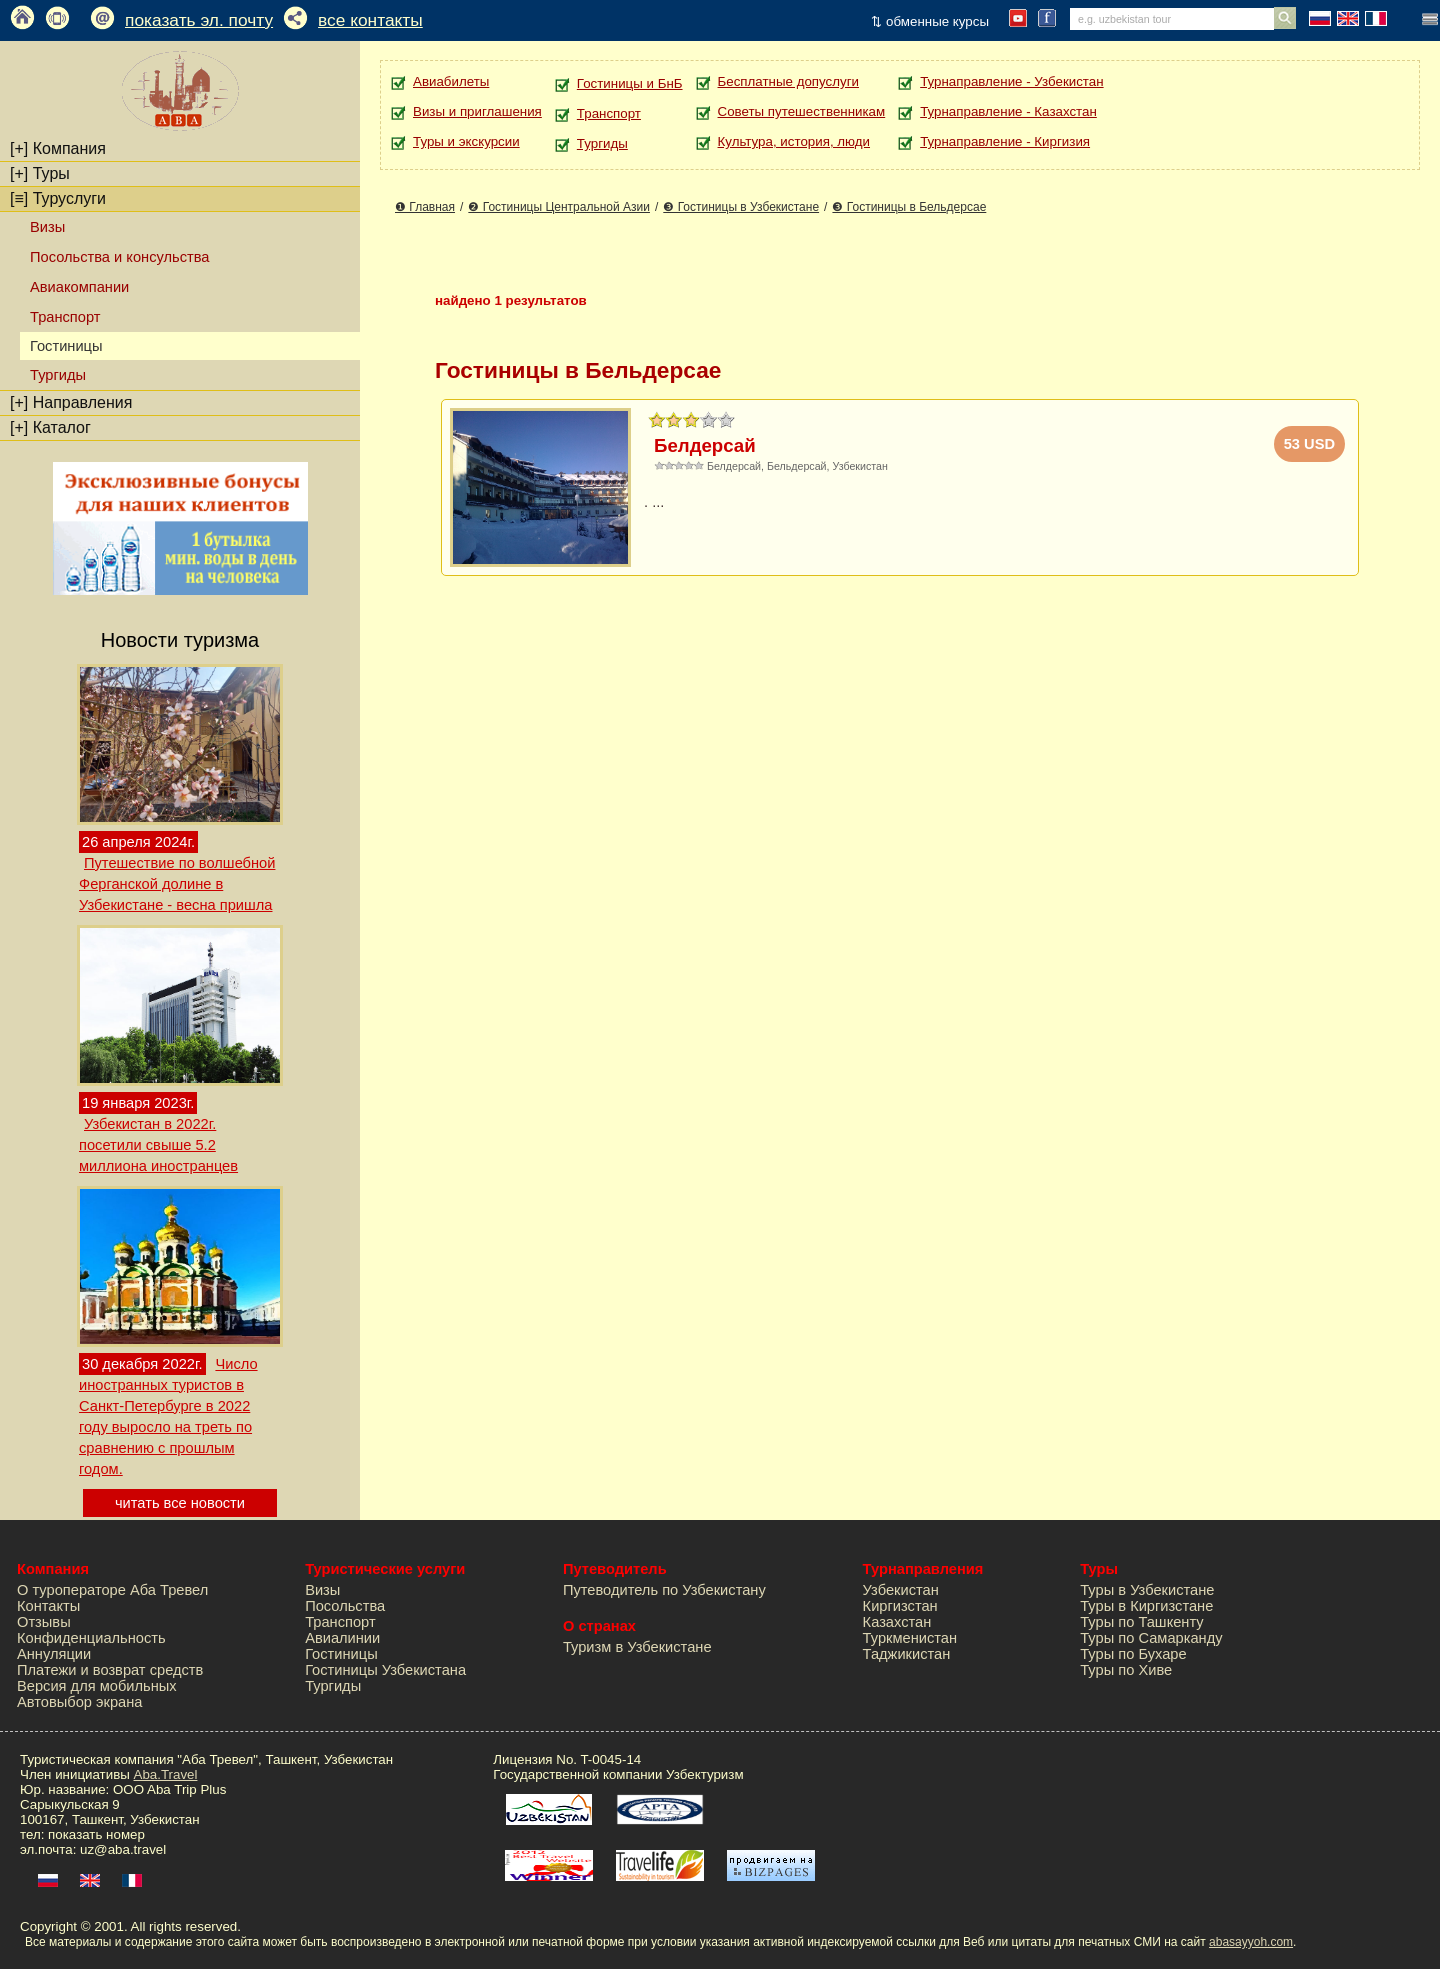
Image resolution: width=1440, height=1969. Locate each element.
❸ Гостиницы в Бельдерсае (909, 207)
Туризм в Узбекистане (637, 1647)
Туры (40, 173)
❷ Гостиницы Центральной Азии (559, 207)
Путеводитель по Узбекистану (664, 1590)
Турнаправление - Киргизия (1005, 141)
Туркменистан (910, 1638)
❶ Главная (425, 207)
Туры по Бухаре (1133, 1654)
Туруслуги (58, 198)
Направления (71, 402)
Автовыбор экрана (79, 1702)
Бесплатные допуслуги (788, 81)
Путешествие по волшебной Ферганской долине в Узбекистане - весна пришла (177, 884)
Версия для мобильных (97, 1686)
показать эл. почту (199, 20)
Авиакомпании (79, 287)
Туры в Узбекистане (1147, 1590)
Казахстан (897, 1622)
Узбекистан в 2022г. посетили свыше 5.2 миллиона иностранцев (158, 1145)
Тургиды (58, 375)
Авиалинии (342, 1638)
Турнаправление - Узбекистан (1011, 81)
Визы (47, 227)
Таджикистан (907, 1654)
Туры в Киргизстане (1146, 1606)
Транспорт (65, 317)
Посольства (345, 1606)
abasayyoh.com (1251, 1942)
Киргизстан (900, 1606)
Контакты (48, 1606)
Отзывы (44, 1622)
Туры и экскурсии (466, 141)
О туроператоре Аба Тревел (112, 1590)
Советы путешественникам (802, 111)
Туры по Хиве (1126, 1670)
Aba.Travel (166, 1774)
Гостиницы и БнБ (630, 83)
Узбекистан (901, 1590)
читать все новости (180, 1503)
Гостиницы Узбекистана (385, 1670)
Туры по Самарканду (1151, 1638)
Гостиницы (341, 1654)
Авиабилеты (451, 81)
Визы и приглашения (477, 111)
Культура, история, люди (794, 141)
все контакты (370, 20)
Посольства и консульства (120, 257)
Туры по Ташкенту (1141, 1622)
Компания (58, 148)
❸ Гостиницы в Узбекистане (741, 207)
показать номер (96, 1834)
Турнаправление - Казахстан (1008, 111)
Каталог (50, 427)
